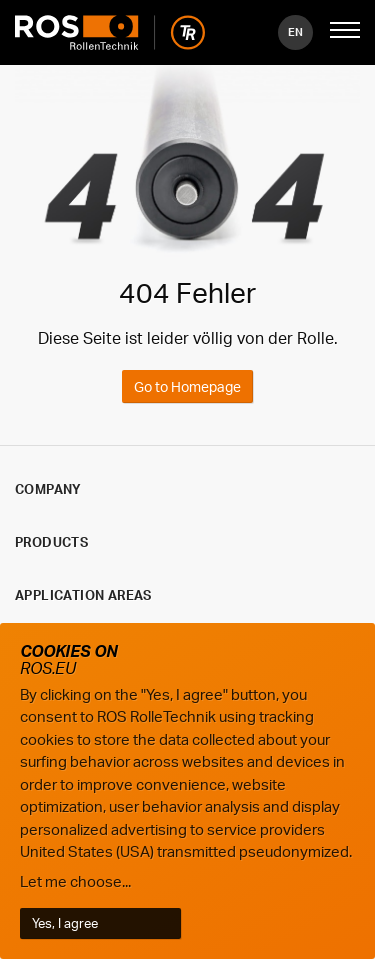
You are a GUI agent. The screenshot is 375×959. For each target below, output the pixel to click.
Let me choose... (75, 881)
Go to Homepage (187, 386)
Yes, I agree (65, 923)
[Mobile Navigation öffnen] (345, 32)
